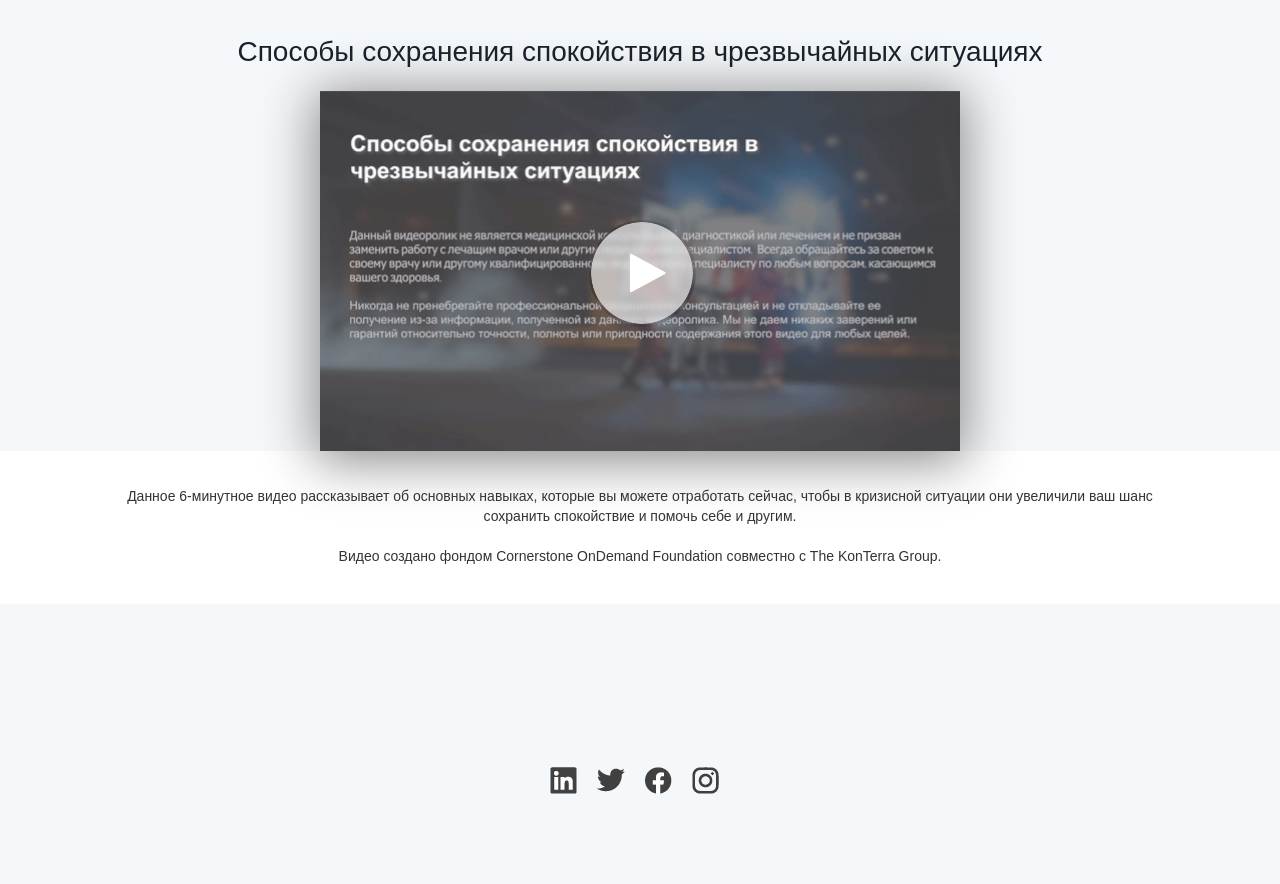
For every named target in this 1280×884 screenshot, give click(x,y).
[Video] (640, 271)
